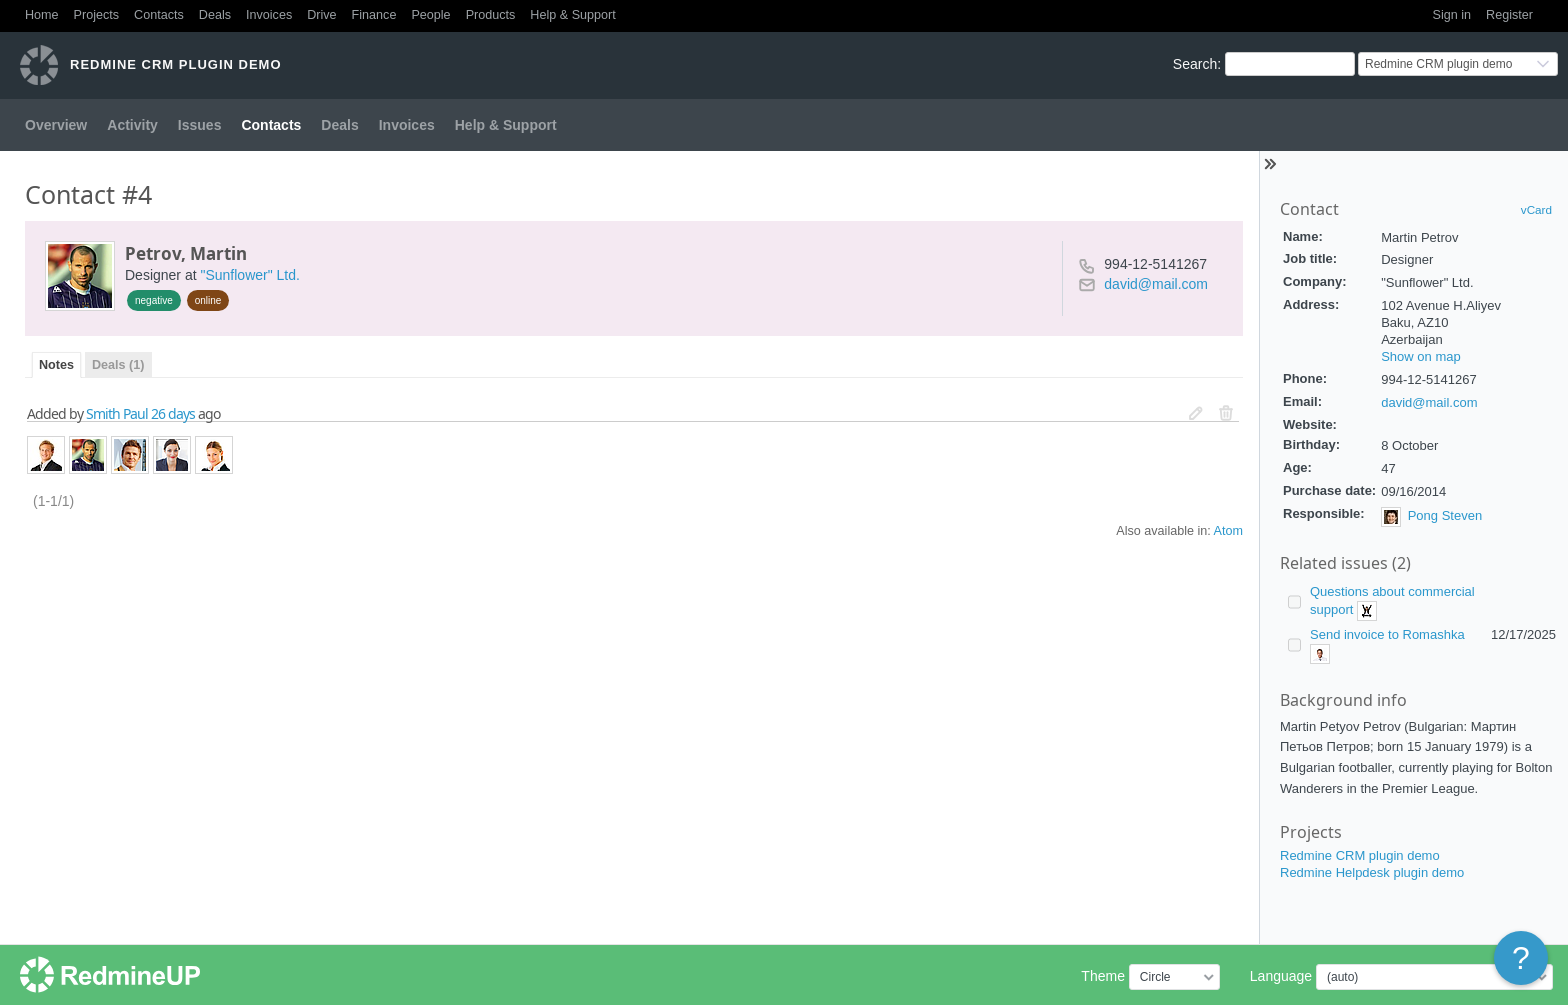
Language (1281, 976)
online (208, 300)
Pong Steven (1445, 516)
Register (1509, 15)
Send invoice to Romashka (1387, 634)
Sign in (1452, 15)
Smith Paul (117, 413)
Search (1195, 64)
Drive (321, 15)
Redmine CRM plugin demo (1360, 855)
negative (154, 300)
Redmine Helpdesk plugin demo (1372, 872)
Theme (1103, 976)
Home (42, 15)
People (430, 15)
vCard (1536, 209)
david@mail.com (1429, 402)
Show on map (1421, 356)
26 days (173, 413)
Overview (56, 125)
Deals (215, 15)
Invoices (269, 15)
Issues (200, 125)
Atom (1228, 531)
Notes (56, 365)
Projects (97, 15)
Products (491, 15)
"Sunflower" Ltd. (249, 275)
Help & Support (572, 15)
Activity (132, 125)
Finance (374, 15)
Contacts (159, 15)
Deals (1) (118, 365)
